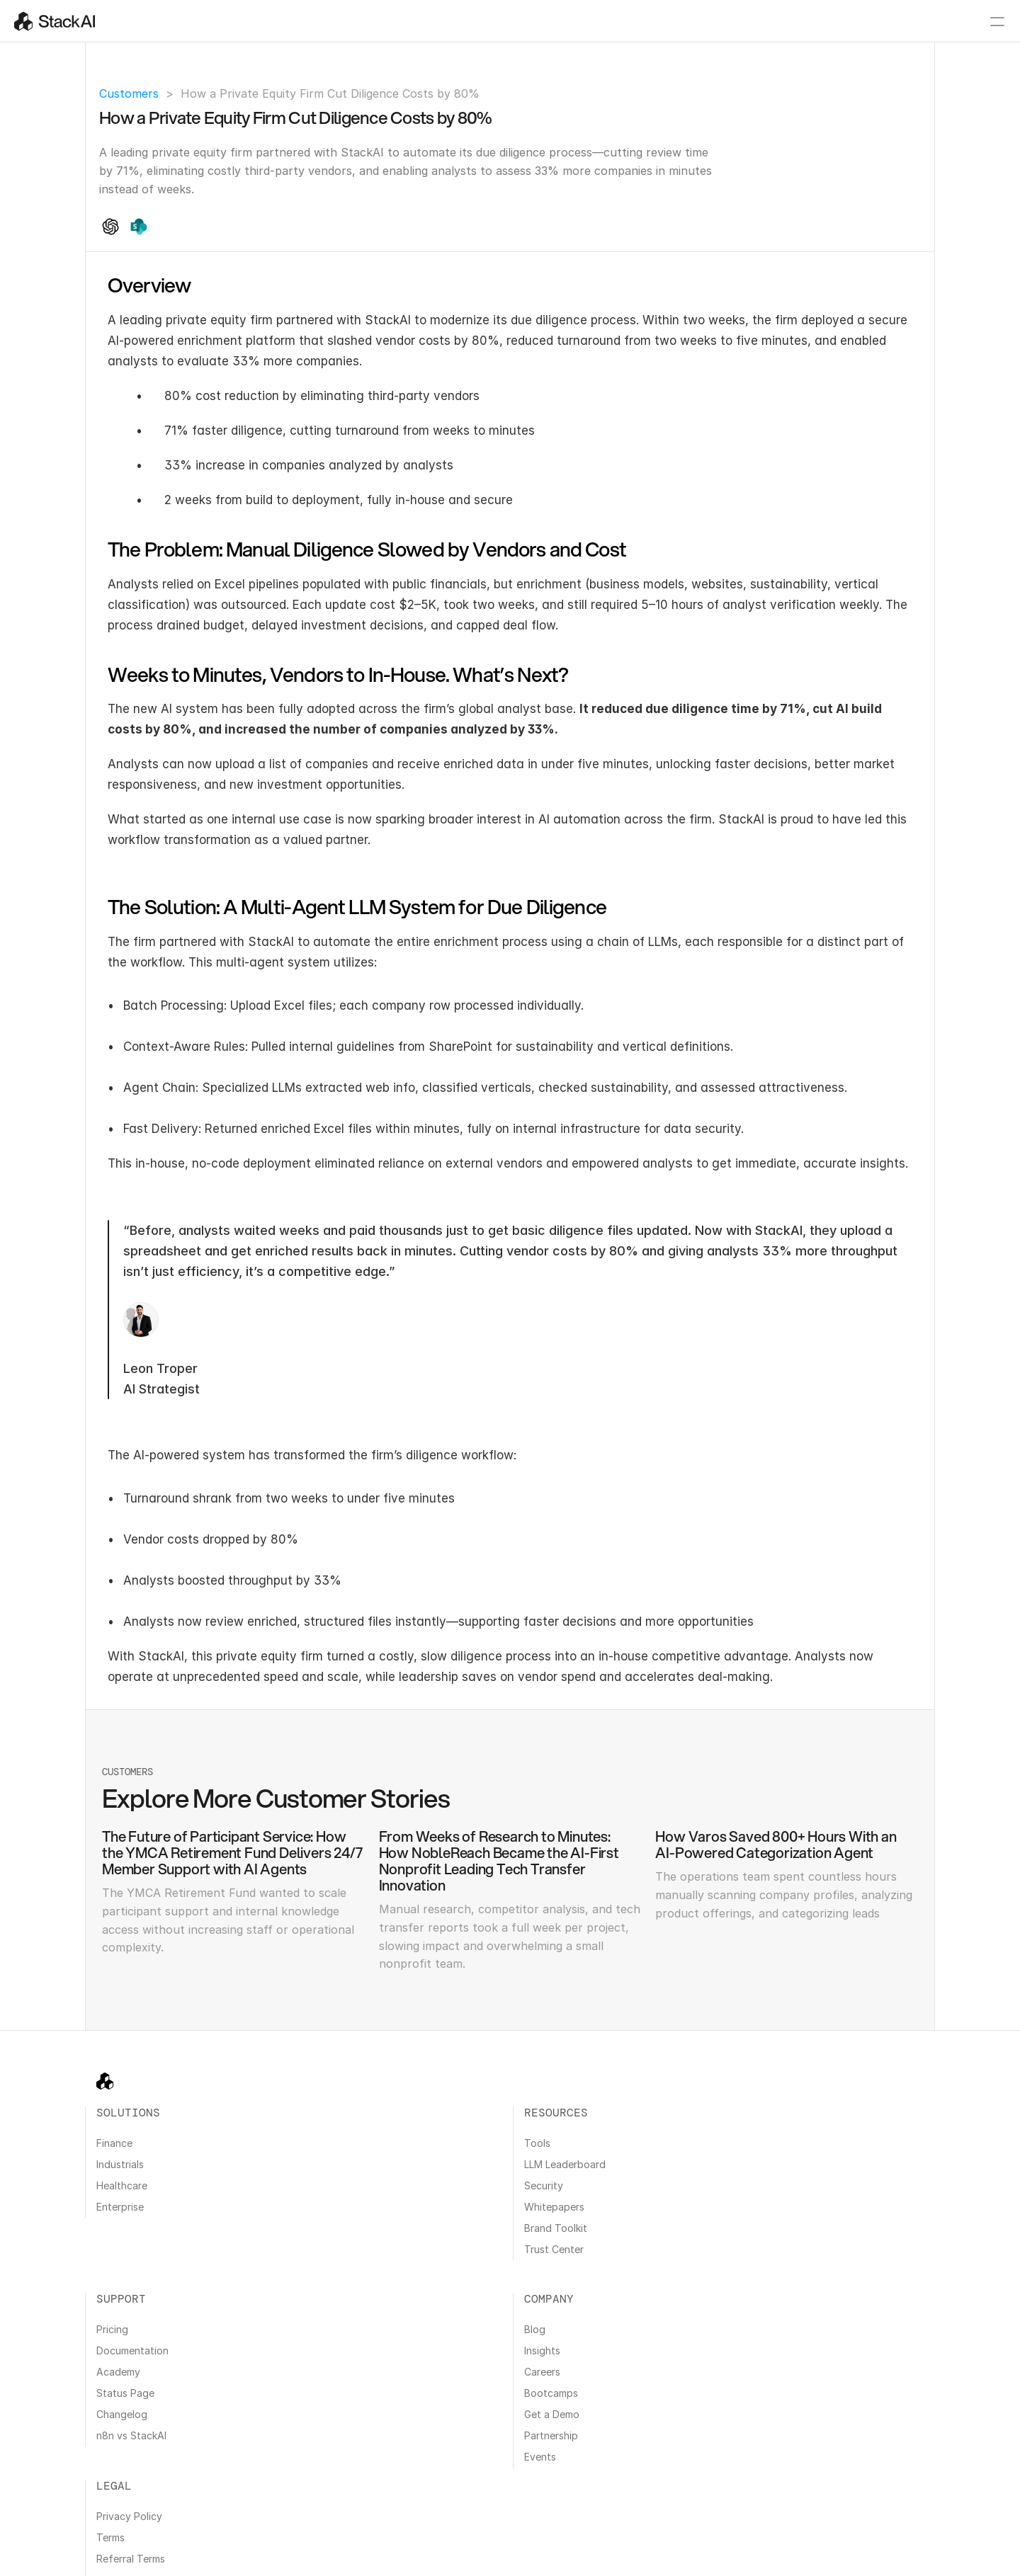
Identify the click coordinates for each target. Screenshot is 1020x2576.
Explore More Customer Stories (810, 501)
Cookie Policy (140, 2540)
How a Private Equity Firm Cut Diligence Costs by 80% (829, 362)
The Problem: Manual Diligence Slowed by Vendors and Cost (831, 413)
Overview (768, 387)
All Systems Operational (784, 2555)
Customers (129, 93)
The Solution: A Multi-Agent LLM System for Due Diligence (833, 475)
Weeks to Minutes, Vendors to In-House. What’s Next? (827, 444)
